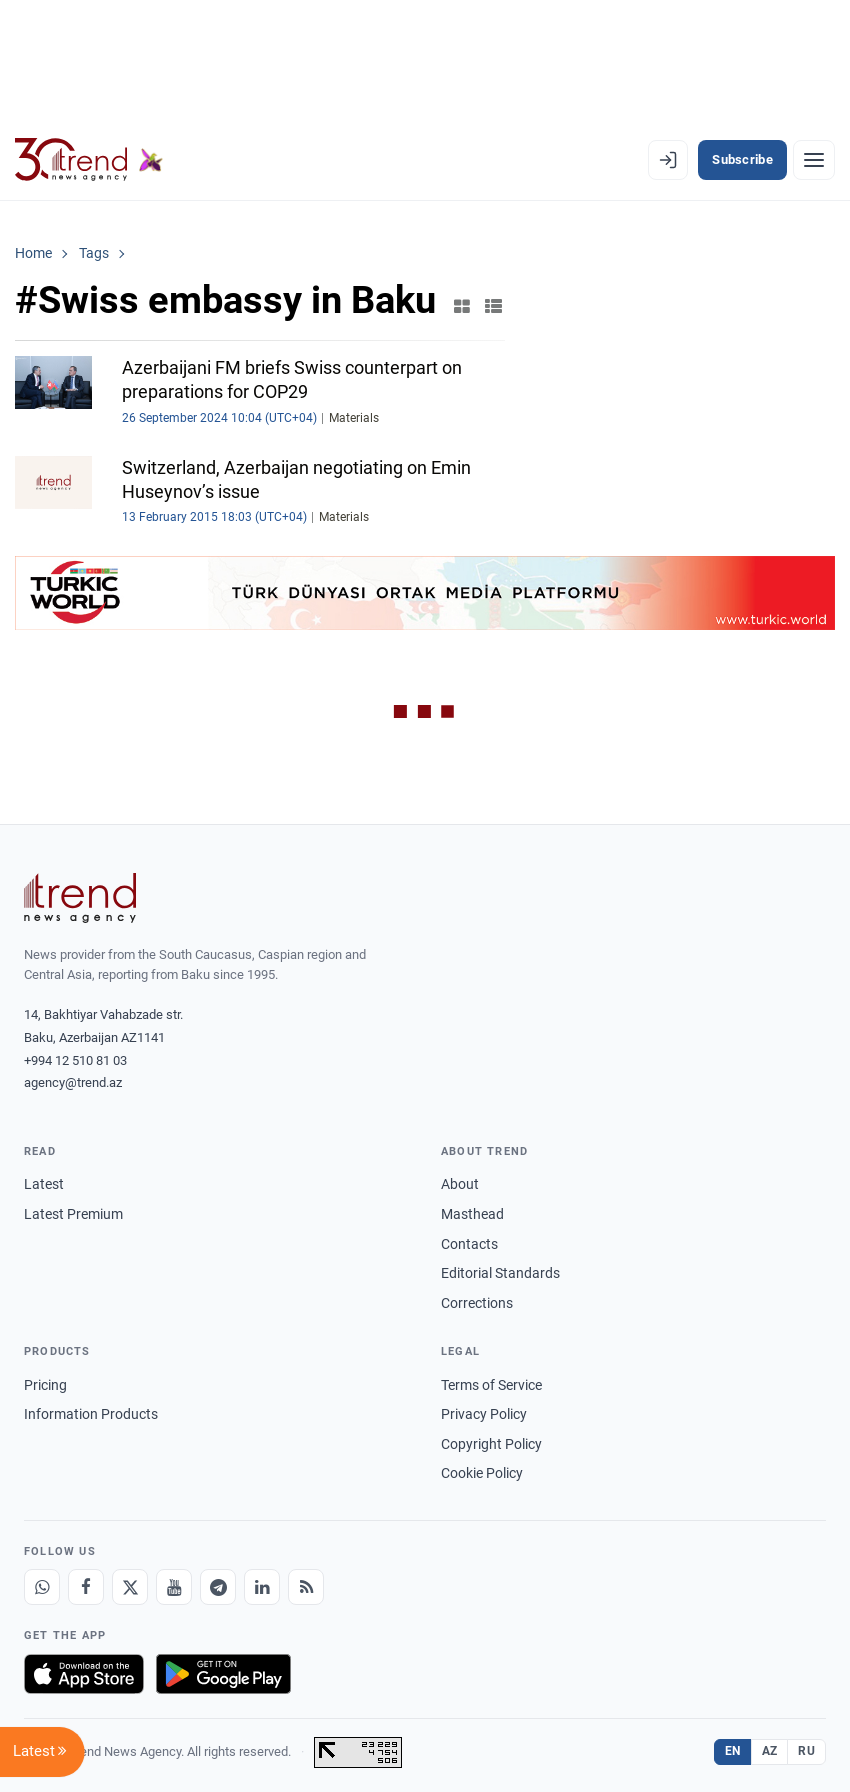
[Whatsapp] (42, 1587)
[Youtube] (174, 1587)
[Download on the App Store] (84, 1674)
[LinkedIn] (262, 1587)
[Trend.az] (89, 160)
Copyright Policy (491, 1444)
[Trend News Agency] (80, 898)
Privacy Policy (484, 1414)
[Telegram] (218, 1587)
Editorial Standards (500, 1273)
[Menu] (814, 160)
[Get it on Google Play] (223, 1674)
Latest (44, 1184)
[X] (130, 1587)
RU (806, 1751)
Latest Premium (73, 1214)
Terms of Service (491, 1385)
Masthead (472, 1214)
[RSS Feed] (306, 1587)
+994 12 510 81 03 (75, 1060)
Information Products (91, 1414)
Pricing (45, 1385)
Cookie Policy (482, 1473)
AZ (770, 1751)
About (460, 1184)
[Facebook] (86, 1587)
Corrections (477, 1303)
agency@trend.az (73, 1082)
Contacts (469, 1244)
